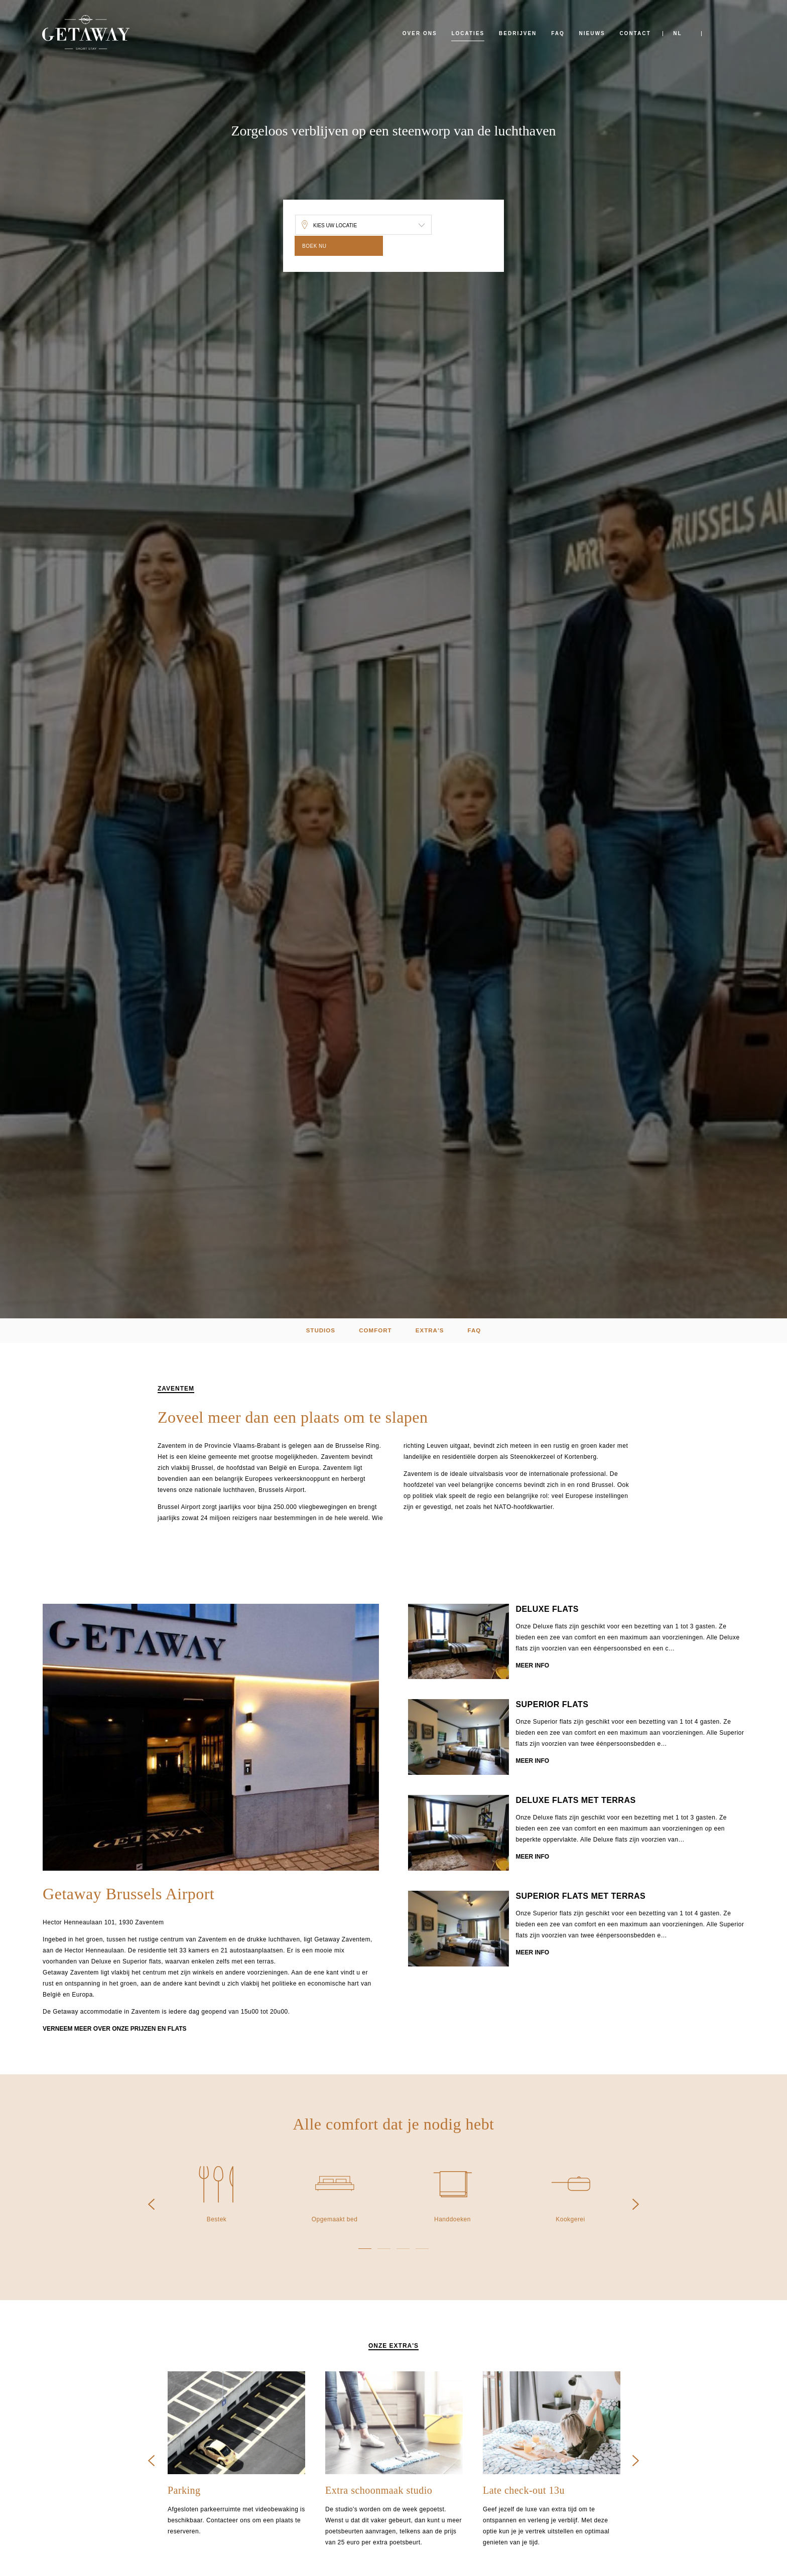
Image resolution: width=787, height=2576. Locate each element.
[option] (211, 1740)
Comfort (373, 1331)
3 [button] (403, 2249)
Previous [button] (151, 2205)
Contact (634, 33)
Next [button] (635, 2205)
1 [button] (364, 2249)
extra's (432, 1331)
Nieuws (592, 33)
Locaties (467, 33)
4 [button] (422, 2249)
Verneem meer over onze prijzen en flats (114, 2031)
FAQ (558, 33)
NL (677, 33)
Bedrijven (518, 33)
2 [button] (383, 2249)
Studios (314, 1331)
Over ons (420, 33)
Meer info (532, 1669)
